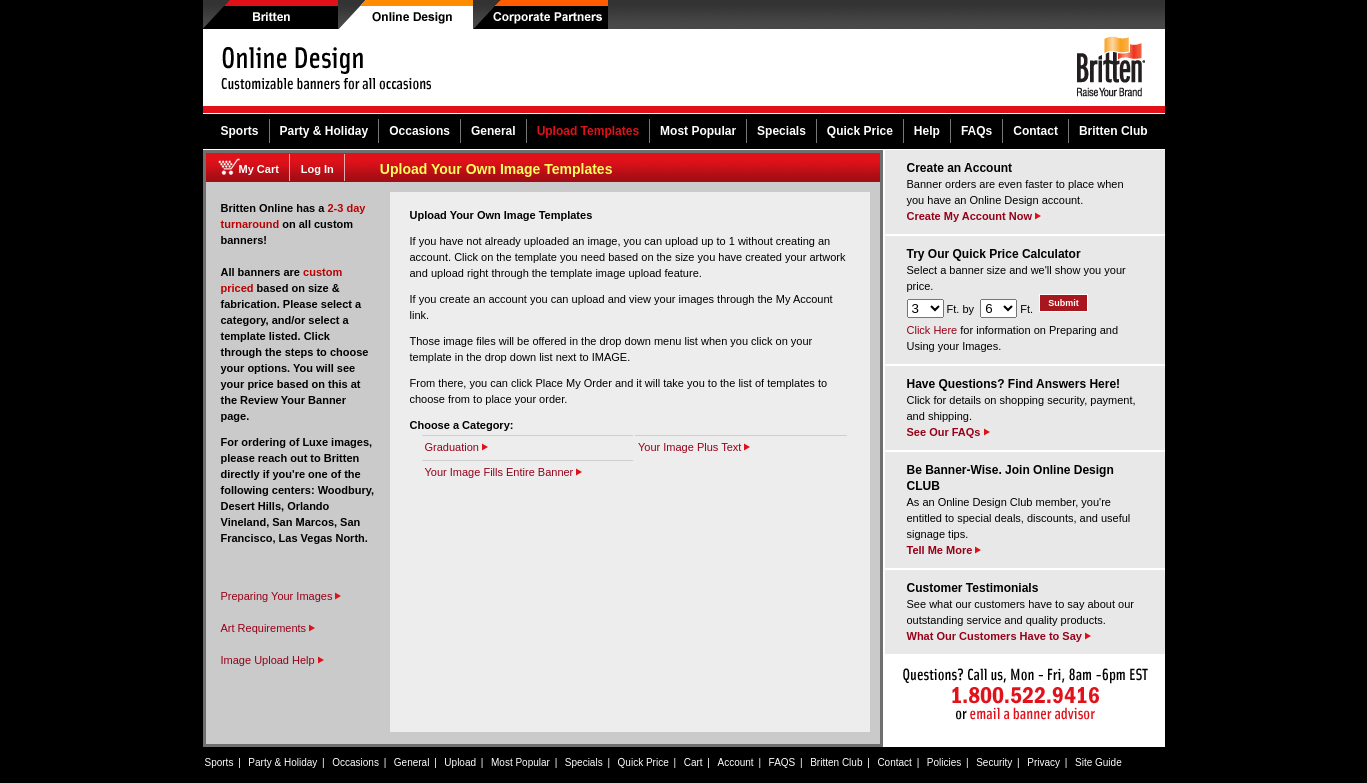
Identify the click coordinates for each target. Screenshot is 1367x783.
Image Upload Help (268, 660)
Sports (240, 131)
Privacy (1043, 762)
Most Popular (698, 131)
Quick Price (860, 131)
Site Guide (1098, 762)
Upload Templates (588, 131)
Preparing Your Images (281, 596)
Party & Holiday (324, 131)
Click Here (932, 330)
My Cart (259, 169)
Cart (693, 762)
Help (927, 131)
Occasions (419, 131)
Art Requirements (268, 628)
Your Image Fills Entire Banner (504, 472)
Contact (1035, 131)
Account (736, 762)
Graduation (456, 447)
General (493, 131)
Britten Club (1113, 131)
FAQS (782, 762)
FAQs (976, 131)
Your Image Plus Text (694, 447)
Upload (460, 762)
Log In (317, 169)
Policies (944, 762)
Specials (781, 131)
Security (994, 762)
